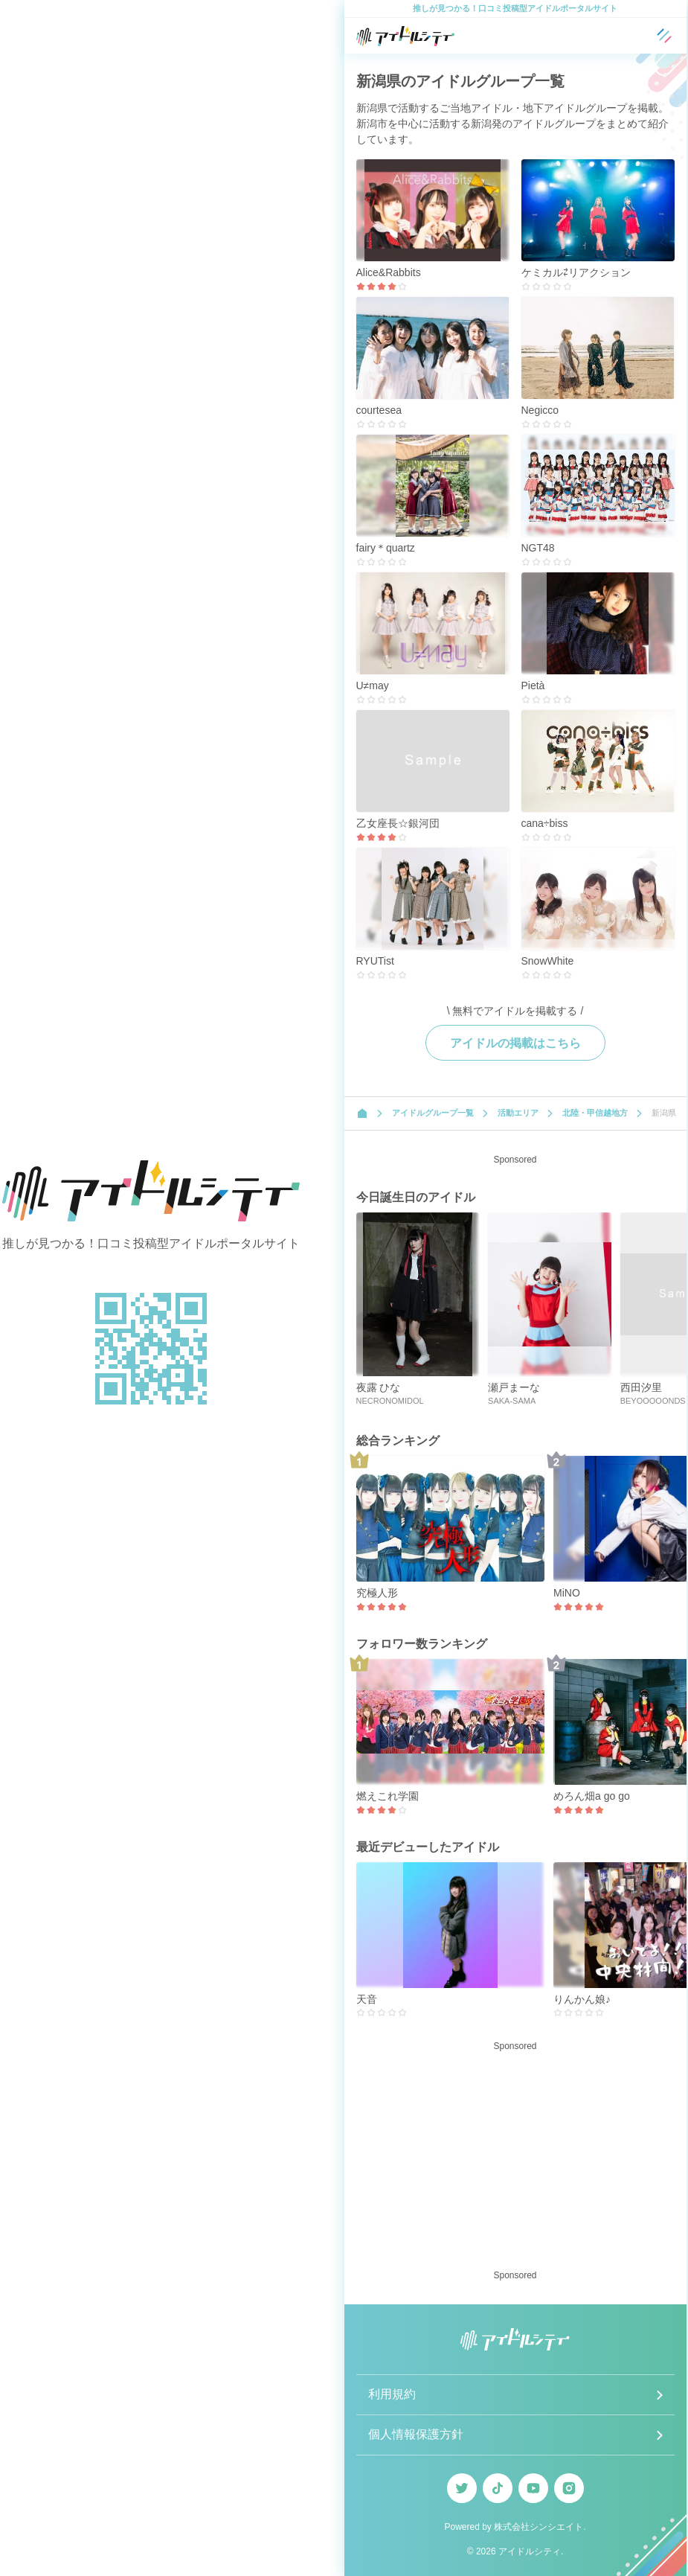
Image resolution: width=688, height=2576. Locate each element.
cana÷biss (544, 823)
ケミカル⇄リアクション (576, 272)
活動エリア (518, 1112)
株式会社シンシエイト (538, 2527)
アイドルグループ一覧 (433, 1112)
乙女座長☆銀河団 (398, 823)
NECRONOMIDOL (390, 1400)
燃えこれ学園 (387, 1796)
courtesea (379, 410)
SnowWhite (547, 961)
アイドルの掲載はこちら (515, 1043)
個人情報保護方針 (415, 2434)
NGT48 (538, 548)
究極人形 (377, 1593)
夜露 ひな (378, 1387)
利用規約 (392, 2394)
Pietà (533, 685)
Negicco (540, 410)
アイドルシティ (529, 2551)
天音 (366, 1999)
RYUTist (375, 961)
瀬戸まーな (514, 1387)
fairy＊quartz (385, 548)
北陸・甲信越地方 (595, 1112)
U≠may (372, 685)
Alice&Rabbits (388, 272)
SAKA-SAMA (512, 1400)
